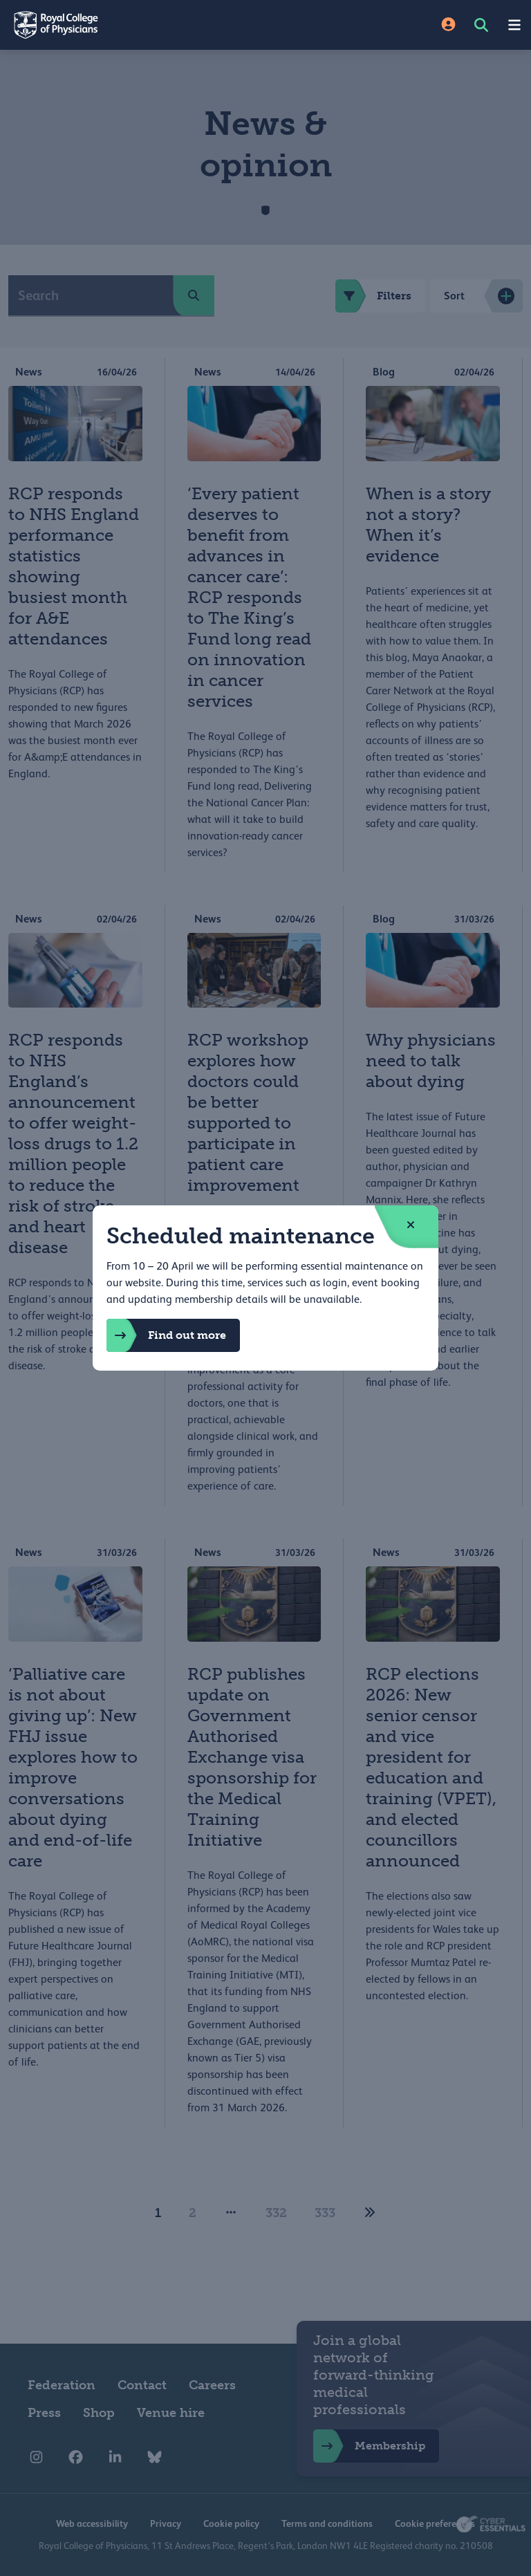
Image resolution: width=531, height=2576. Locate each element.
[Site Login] (448, 25)
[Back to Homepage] (133, 25)
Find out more (166, 1335)
